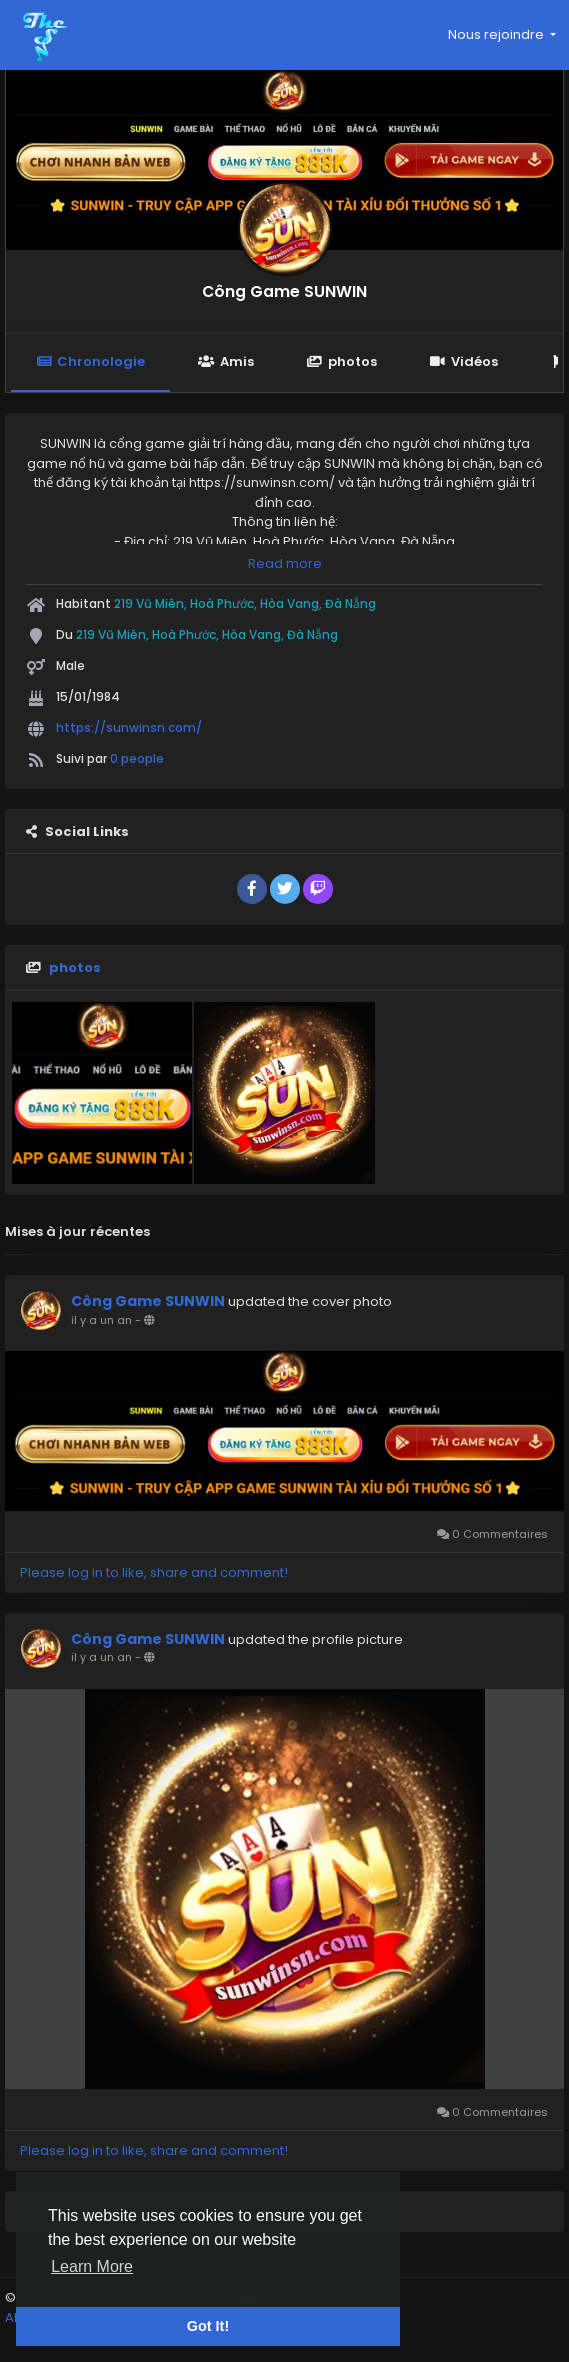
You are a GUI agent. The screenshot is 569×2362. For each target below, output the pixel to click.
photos (342, 361)
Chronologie (90, 361)
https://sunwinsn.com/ (129, 727)
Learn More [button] (92, 2266)
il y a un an (101, 1320)
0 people (137, 758)
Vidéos (464, 361)
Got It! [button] (208, 2326)
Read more (285, 563)
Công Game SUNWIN (284, 291)
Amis (225, 361)
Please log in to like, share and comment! (154, 1572)
